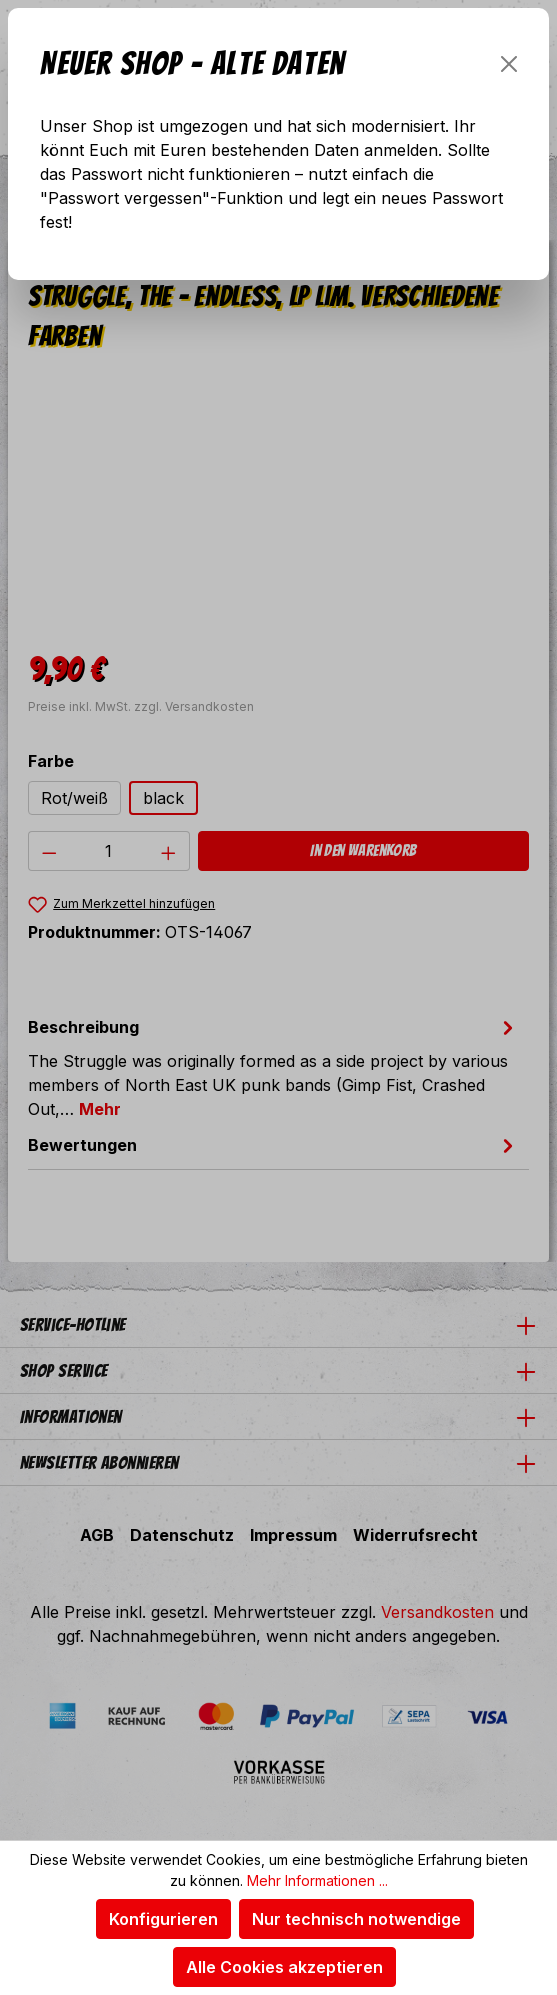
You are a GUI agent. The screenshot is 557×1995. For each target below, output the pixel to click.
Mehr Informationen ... (317, 1880)
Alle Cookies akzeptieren (284, 1967)
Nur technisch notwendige (356, 1919)
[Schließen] (509, 64)
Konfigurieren (163, 1919)
